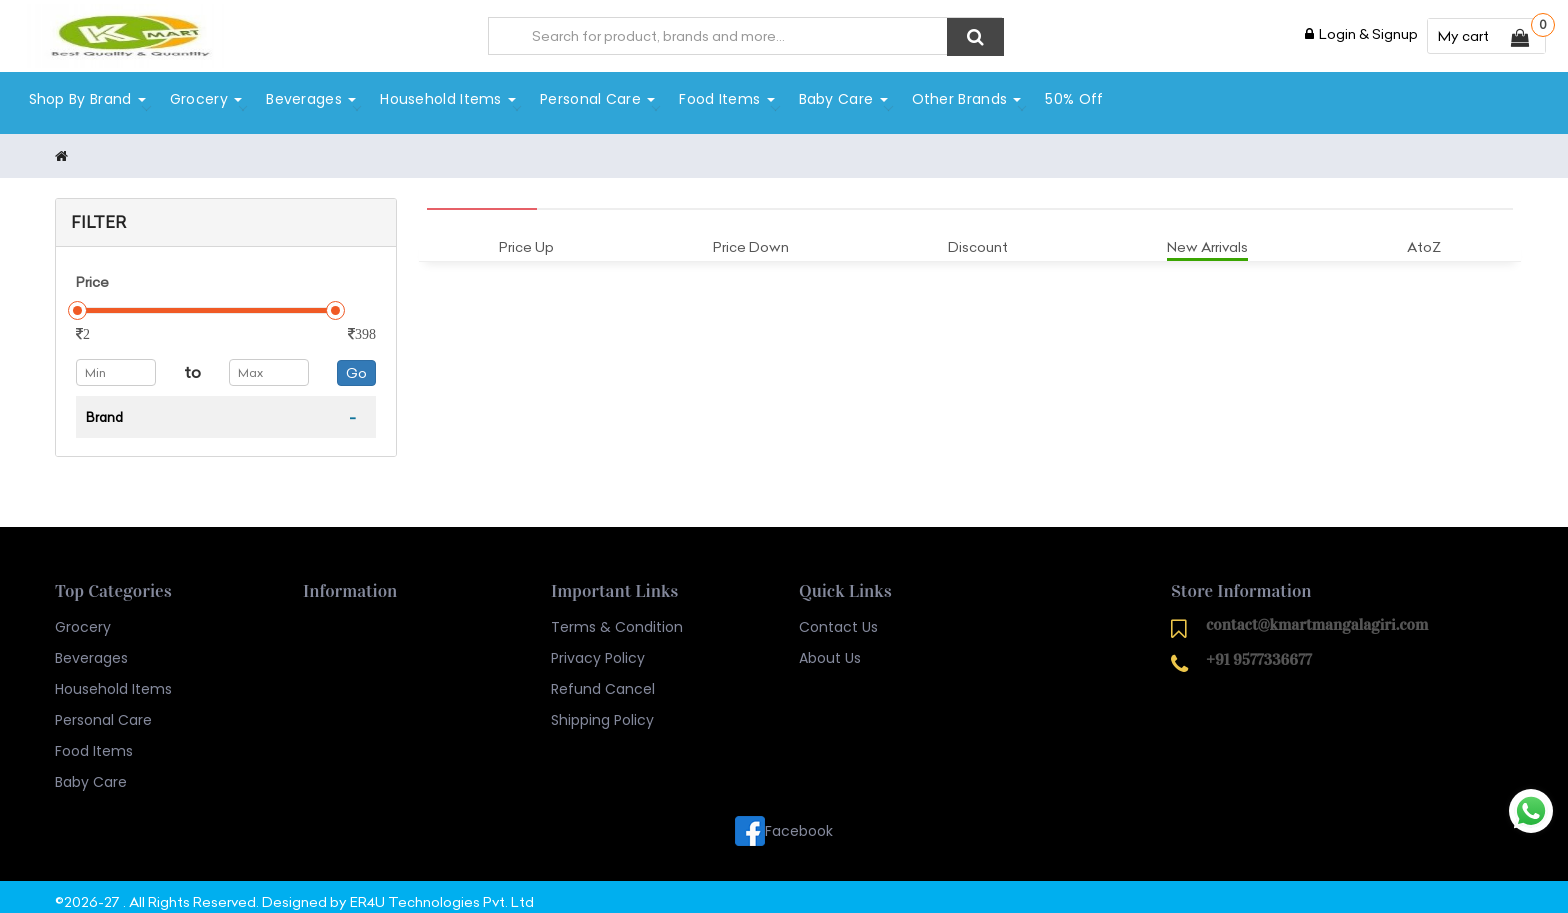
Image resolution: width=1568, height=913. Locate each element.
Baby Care (841, 97)
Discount (978, 236)
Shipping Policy (602, 710)
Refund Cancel (603, 679)
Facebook (784, 821)
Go (356, 362)
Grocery (204, 97)
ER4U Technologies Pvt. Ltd (442, 892)
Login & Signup (1361, 34)
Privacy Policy (598, 648)
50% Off (1073, 97)
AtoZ (1424, 236)
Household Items (447, 97)
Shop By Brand (85, 97)
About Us (830, 648)
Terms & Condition (617, 617)
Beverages (310, 97)
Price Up (526, 236)
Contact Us (838, 617)
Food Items (725, 97)
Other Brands (965, 97)
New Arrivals (1207, 236)
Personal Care (595, 97)
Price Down (751, 236)
